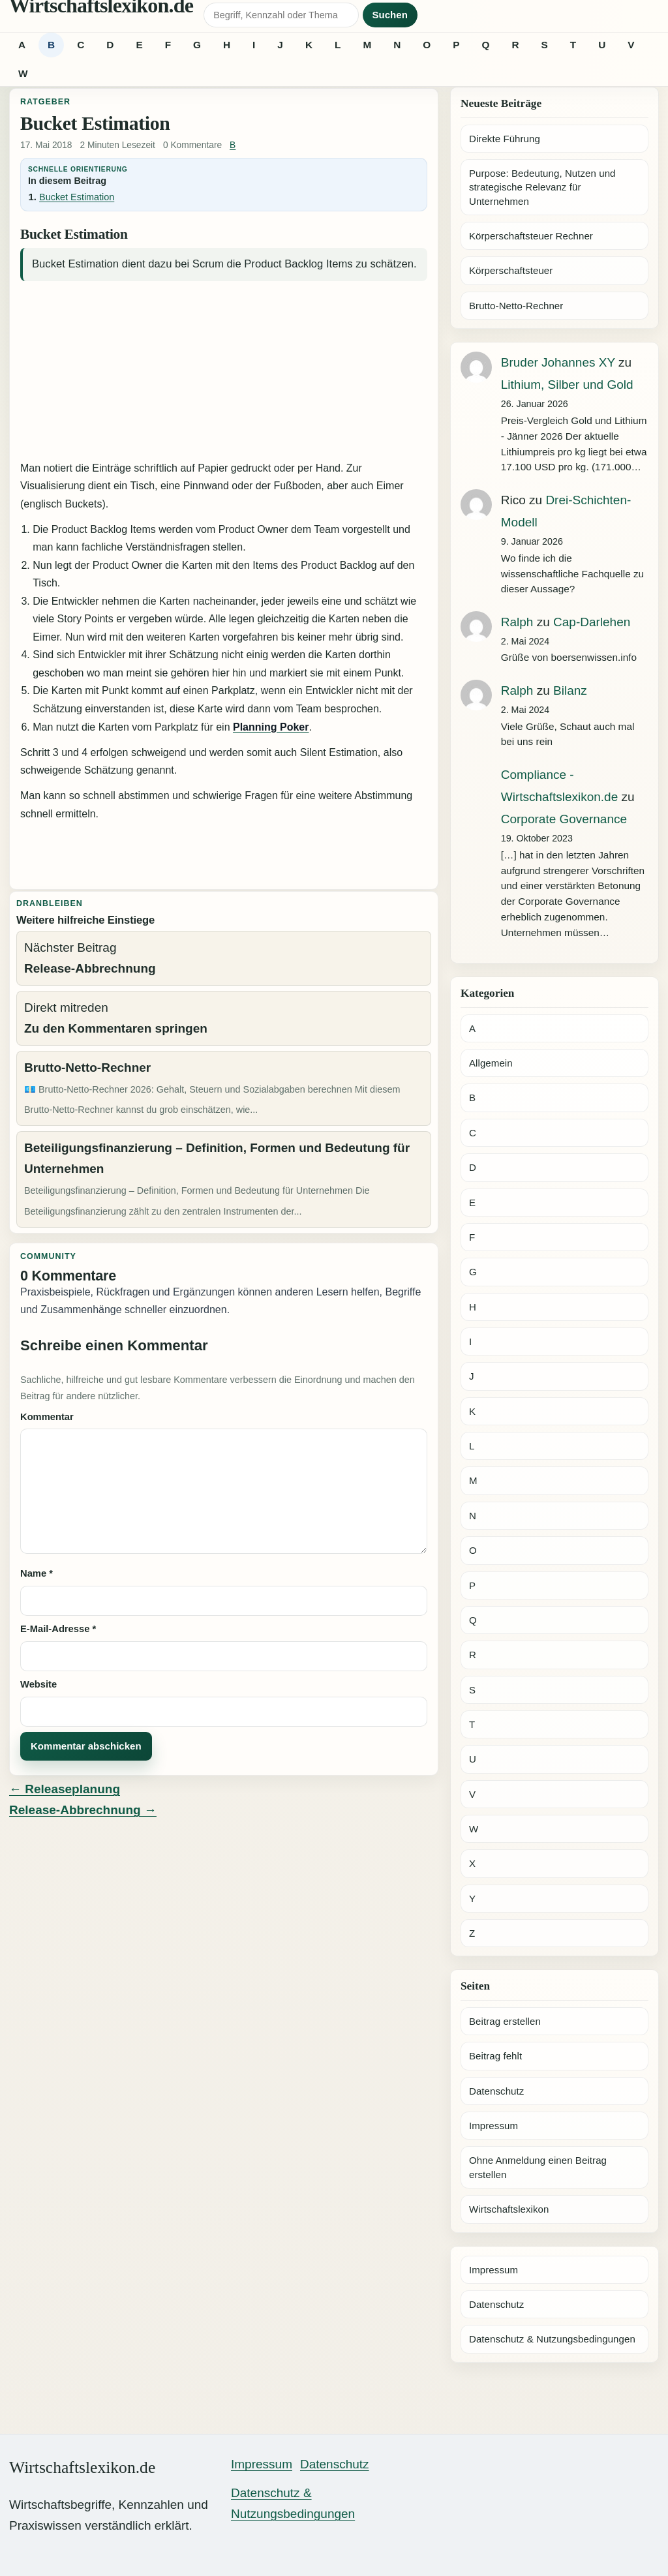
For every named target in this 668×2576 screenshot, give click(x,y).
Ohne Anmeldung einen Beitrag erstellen (538, 2167)
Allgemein (491, 1062)
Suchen (390, 14)
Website (38, 1684)
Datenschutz (496, 2091)
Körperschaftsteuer (511, 270)
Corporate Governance (564, 819)
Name (36, 1573)
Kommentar (47, 1417)
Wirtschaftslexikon (509, 2209)
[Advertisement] (223, 372)
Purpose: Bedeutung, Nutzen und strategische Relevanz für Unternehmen (542, 187)
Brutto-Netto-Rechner (516, 305)
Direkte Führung (504, 138)
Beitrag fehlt (495, 2055)
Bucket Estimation (76, 197)
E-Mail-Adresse (58, 1629)
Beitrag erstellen (505, 2021)
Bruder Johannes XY (558, 362)
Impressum (493, 2125)
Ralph (517, 622)
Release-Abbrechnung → (83, 1810)
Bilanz (570, 690)
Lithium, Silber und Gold (567, 384)
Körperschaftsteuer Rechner (531, 235)
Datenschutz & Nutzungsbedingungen (552, 2338)
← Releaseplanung (64, 1789)
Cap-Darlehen (591, 622)
